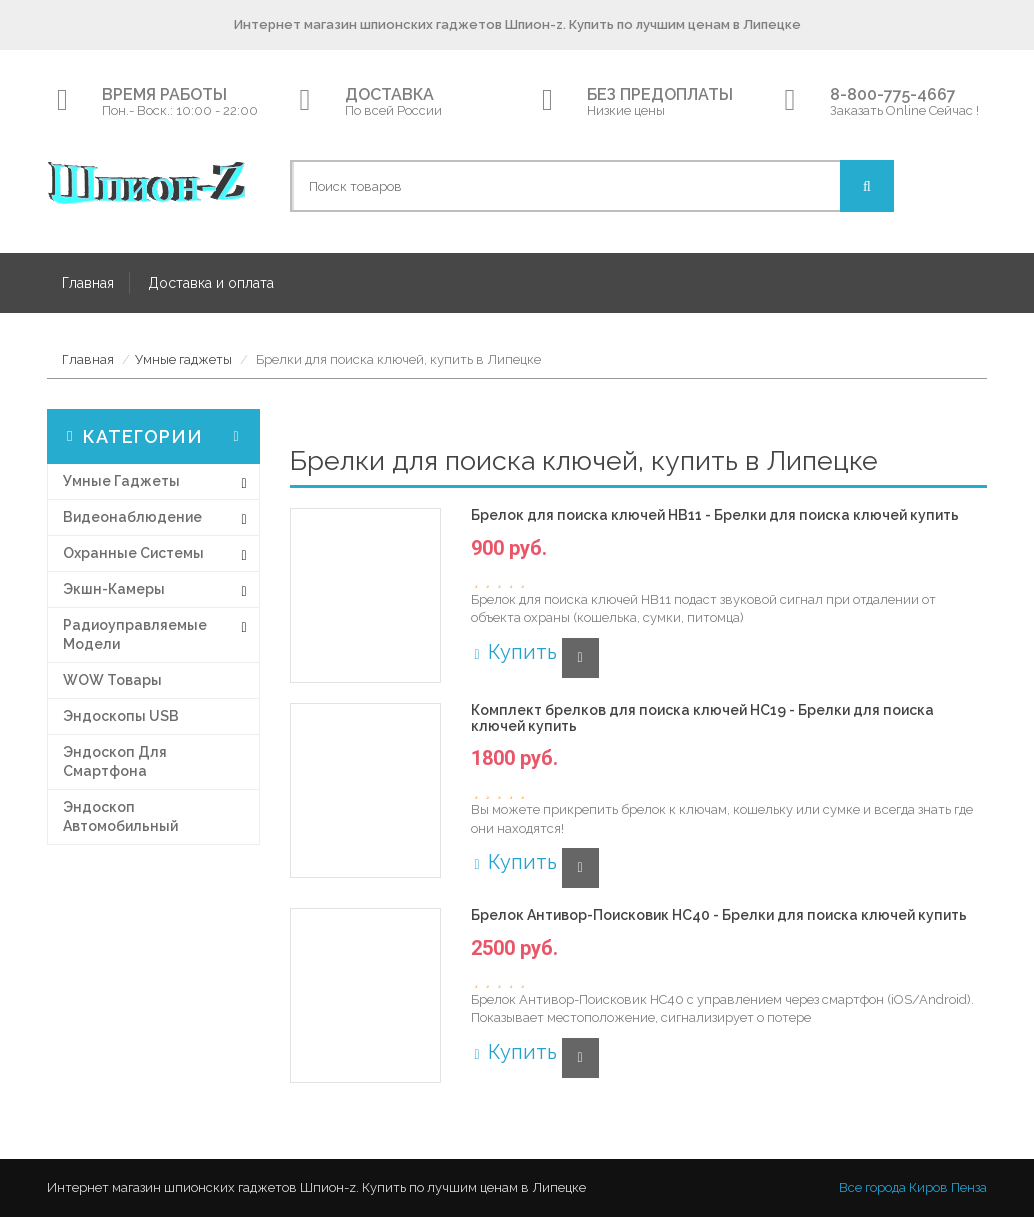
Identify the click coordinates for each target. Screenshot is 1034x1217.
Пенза (969, 1187)
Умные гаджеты (183, 359)
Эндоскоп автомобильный (120, 816)
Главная (88, 283)
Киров (928, 1187)
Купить (513, 652)
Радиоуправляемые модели (135, 634)
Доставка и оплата (211, 283)
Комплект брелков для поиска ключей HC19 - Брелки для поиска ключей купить (702, 718)
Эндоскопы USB (121, 716)
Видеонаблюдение (132, 517)
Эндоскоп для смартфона (115, 761)
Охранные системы (133, 553)
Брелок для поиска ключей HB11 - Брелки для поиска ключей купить (715, 515)
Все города (872, 1187)
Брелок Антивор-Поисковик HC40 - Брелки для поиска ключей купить (719, 915)
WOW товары (112, 680)
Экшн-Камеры (114, 589)
